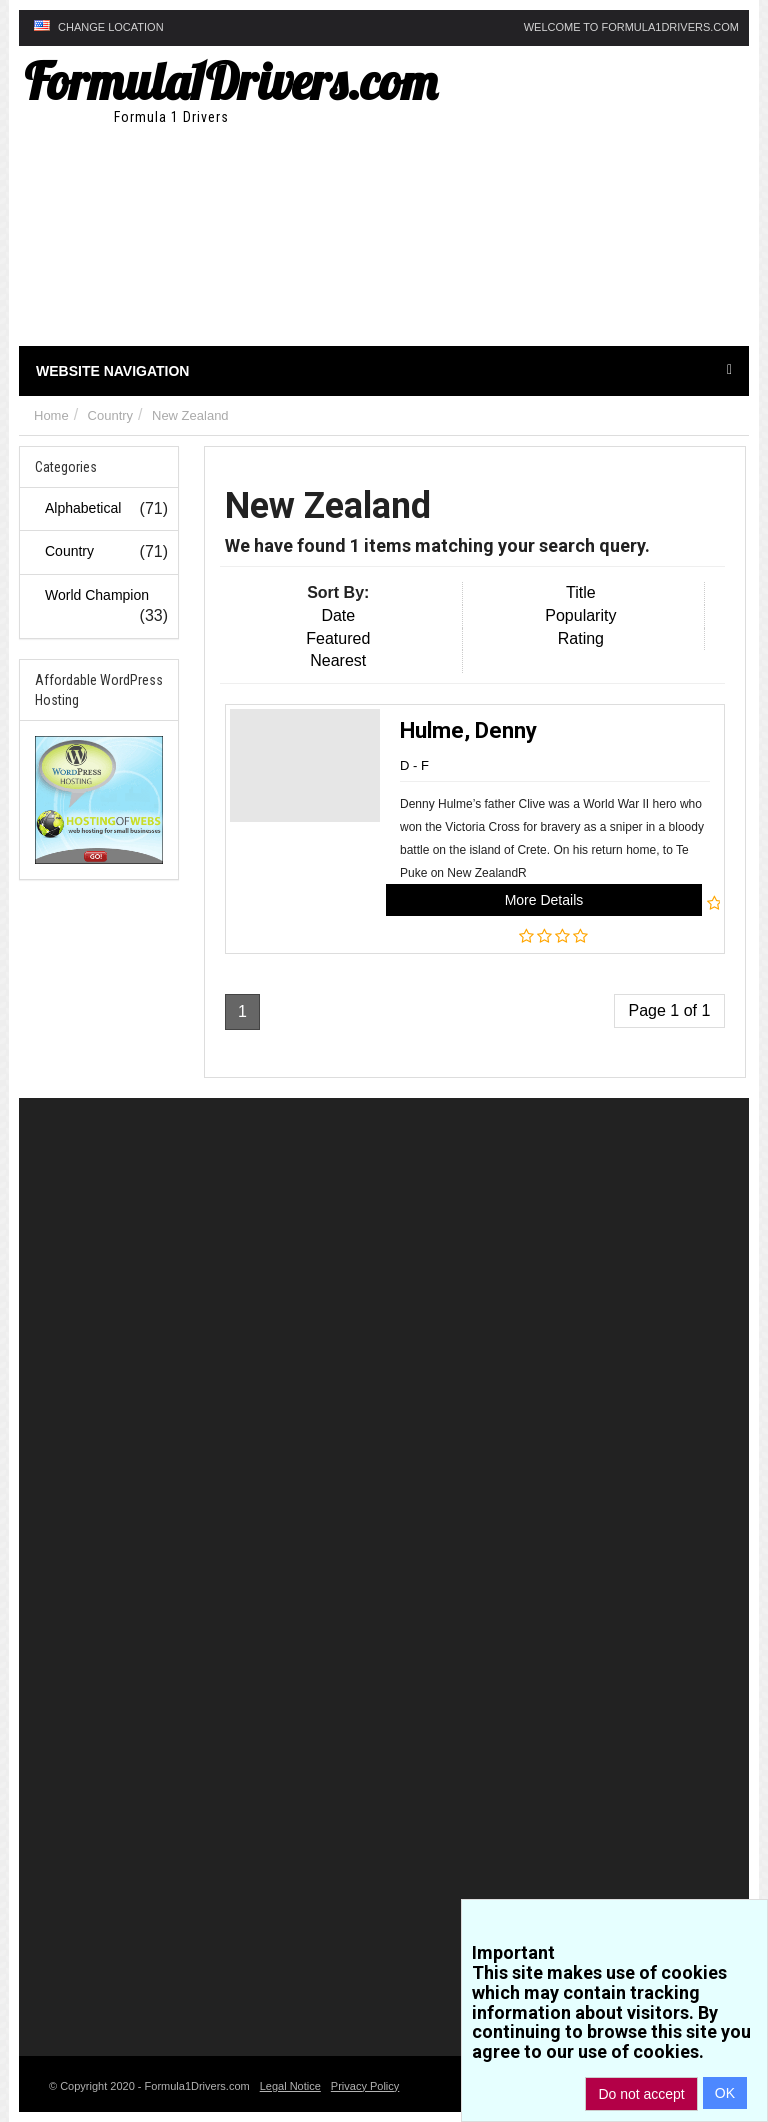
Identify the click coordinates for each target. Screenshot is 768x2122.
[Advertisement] (551, 206)
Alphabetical (83, 508)
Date (338, 615)
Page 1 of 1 (670, 1010)
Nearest (338, 660)
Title (581, 592)
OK (725, 2093)
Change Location (99, 26)
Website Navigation (384, 371)
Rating (581, 638)
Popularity (580, 615)
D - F (414, 765)
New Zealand (190, 415)
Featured (338, 638)
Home (51, 415)
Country (111, 415)
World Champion (97, 595)
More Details (544, 900)
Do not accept (641, 2094)
